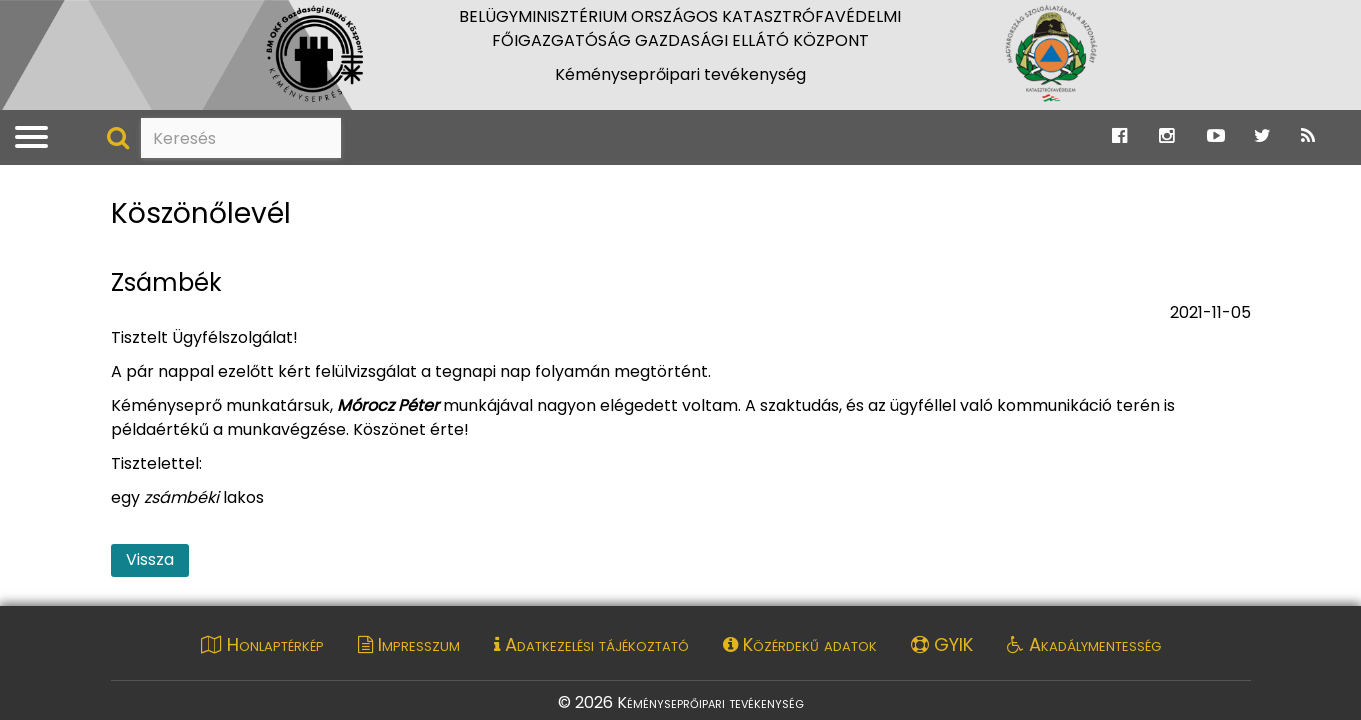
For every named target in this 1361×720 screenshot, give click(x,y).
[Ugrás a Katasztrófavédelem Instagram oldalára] (1166, 136)
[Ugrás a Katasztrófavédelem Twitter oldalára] (1262, 136)
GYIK (942, 644)
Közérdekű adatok (800, 644)
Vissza (150, 559)
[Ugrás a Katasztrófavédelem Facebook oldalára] (1119, 136)
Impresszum (409, 644)
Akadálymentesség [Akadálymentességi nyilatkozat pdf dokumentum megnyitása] (1084, 644)
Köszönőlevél (201, 214)
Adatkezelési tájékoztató (591, 644)
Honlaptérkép (262, 644)
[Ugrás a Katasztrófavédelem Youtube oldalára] (1216, 136)
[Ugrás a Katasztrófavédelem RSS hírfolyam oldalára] (1308, 136)
